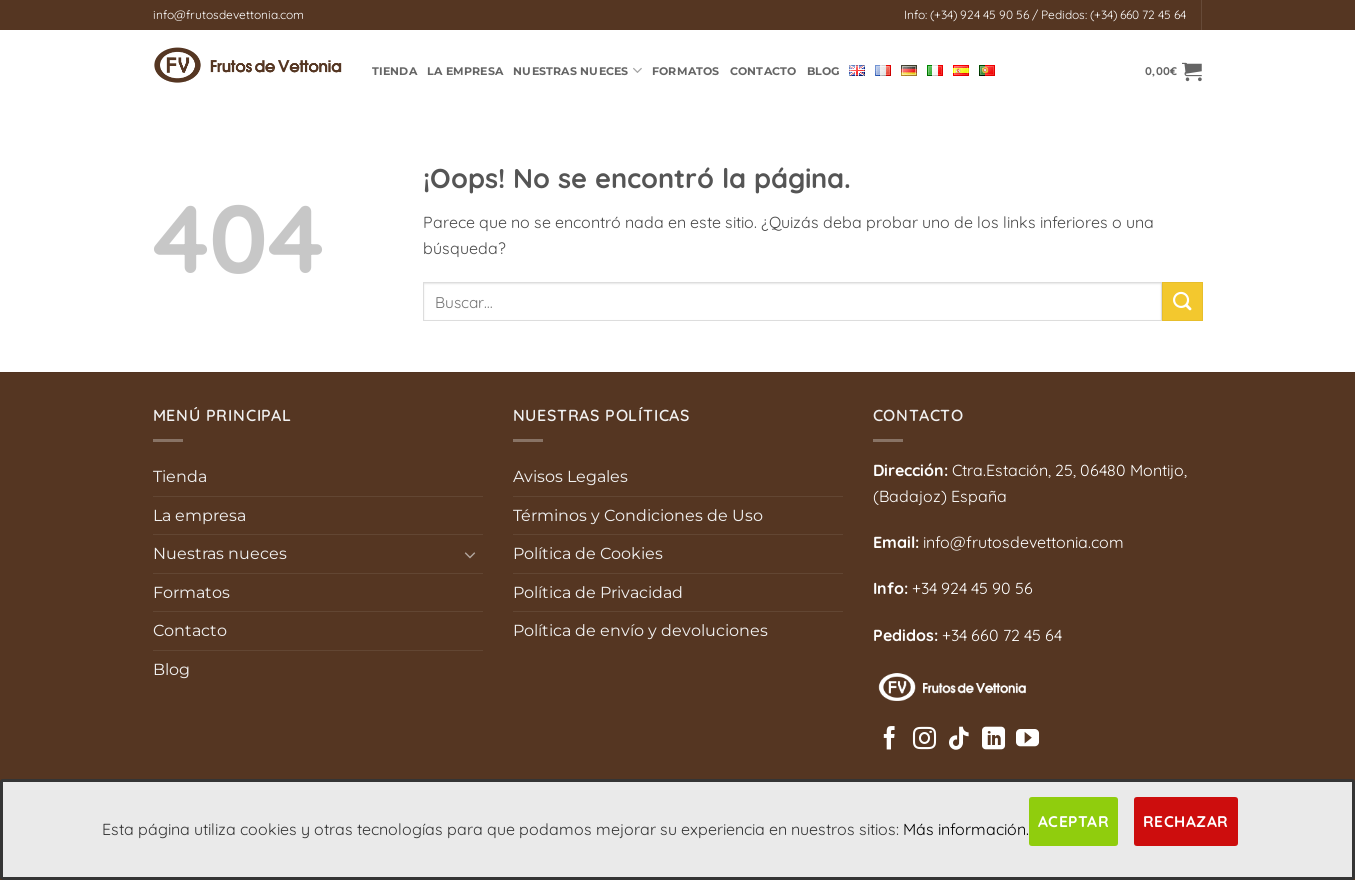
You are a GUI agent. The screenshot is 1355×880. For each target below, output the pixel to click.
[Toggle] (471, 554)
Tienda (180, 476)
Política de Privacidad (598, 592)
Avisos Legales (570, 476)
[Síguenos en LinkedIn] (993, 740)
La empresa (465, 71)
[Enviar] (1182, 301)
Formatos (686, 71)
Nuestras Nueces (577, 70)
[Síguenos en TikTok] (958, 740)
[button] (1173, 71)
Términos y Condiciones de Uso (638, 515)
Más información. (966, 829)
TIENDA (394, 71)
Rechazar (1186, 821)
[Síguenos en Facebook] (889, 740)
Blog (823, 71)
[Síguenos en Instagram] (924, 740)
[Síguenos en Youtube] (1027, 740)
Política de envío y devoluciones (640, 630)
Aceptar (1073, 821)
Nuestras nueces (220, 553)
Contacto (763, 71)
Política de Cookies (588, 553)
